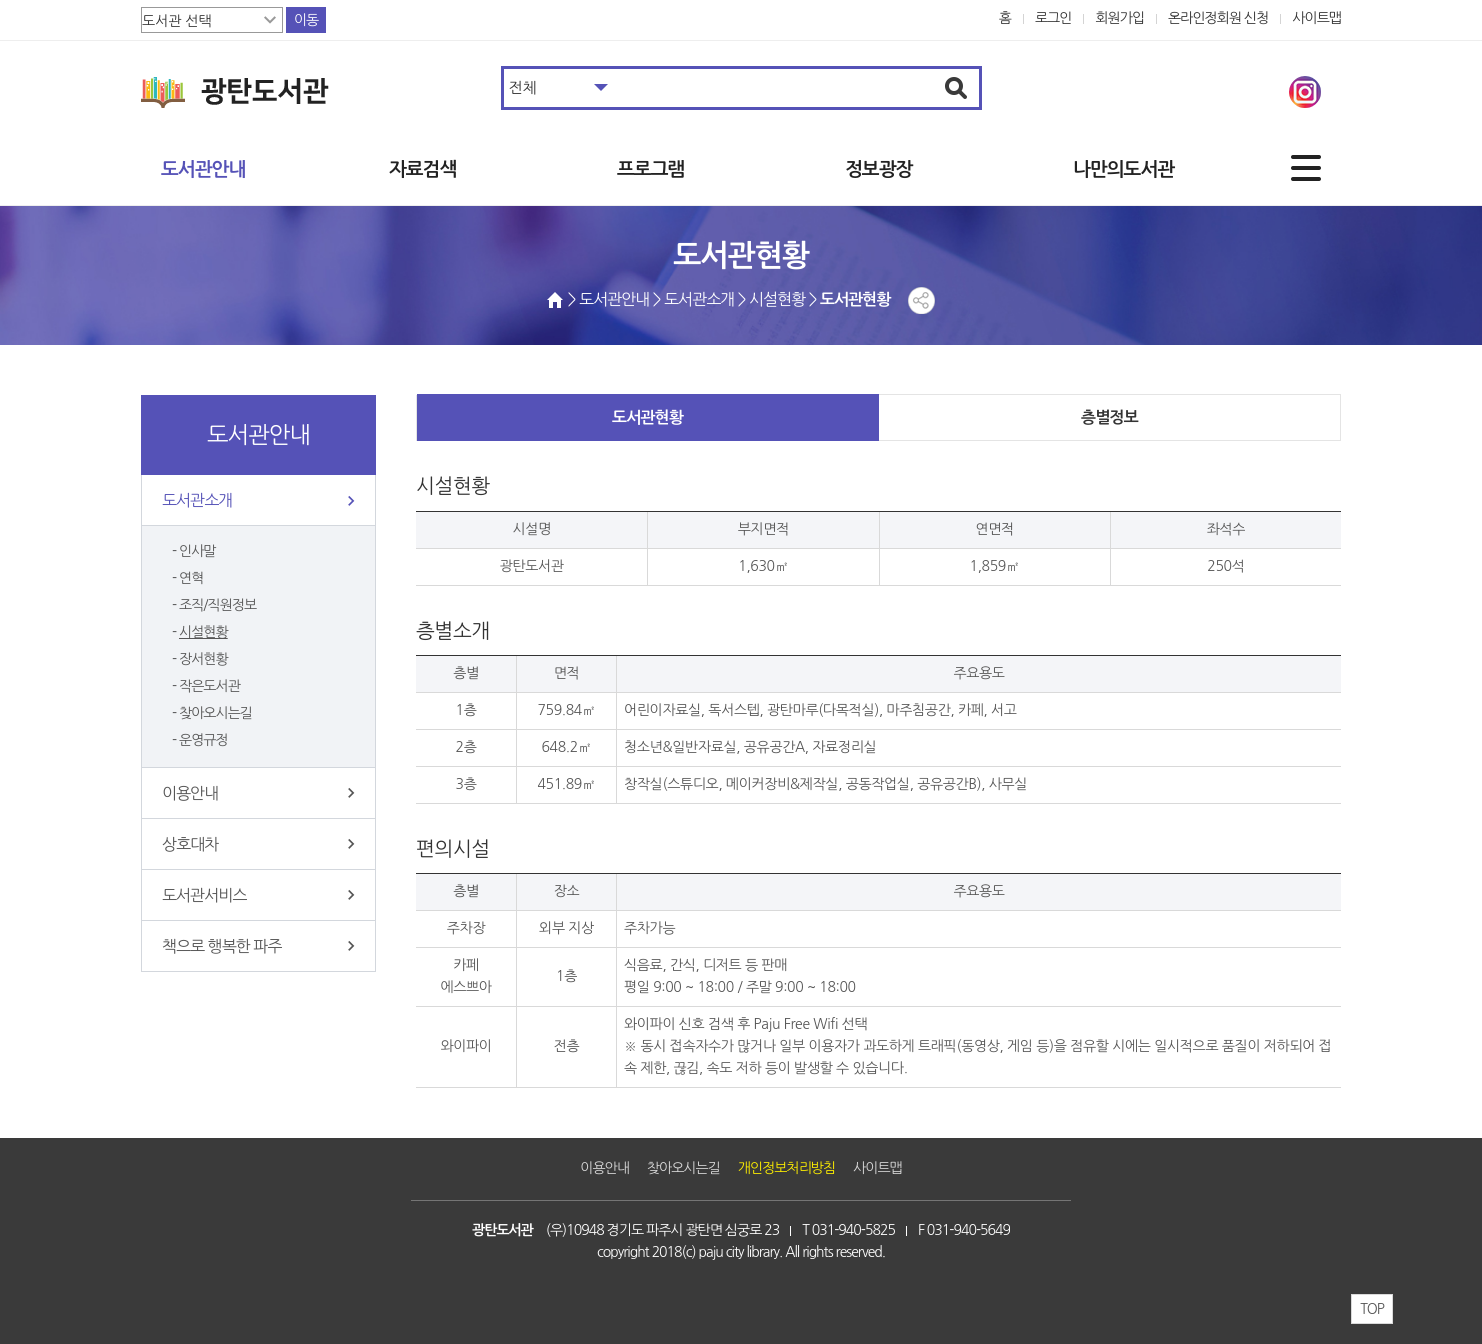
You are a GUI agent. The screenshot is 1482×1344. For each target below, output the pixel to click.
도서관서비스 (204, 895)
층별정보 (1109, 417)
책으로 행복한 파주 (221, 946)
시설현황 (203, 632)
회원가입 (1119, 18)
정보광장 (878, 169)
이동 (306, 20)
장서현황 (203, 659)
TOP (1372, 1309)
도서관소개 (197, 500)
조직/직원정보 (217, 605)
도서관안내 (203, 169)
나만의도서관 (1123, 169)
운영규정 (203, 740)
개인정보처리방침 (786, 1168)
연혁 (191, 578)
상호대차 (190, 844)
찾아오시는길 (215, 713)
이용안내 (190, 793)
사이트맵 (1316, 18)
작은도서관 (209, 686)
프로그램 (650, 169)
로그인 (1053, 18)
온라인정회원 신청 (1218, 18)
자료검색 (422, 169)
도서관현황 (647, 417)
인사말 (197, 551)
